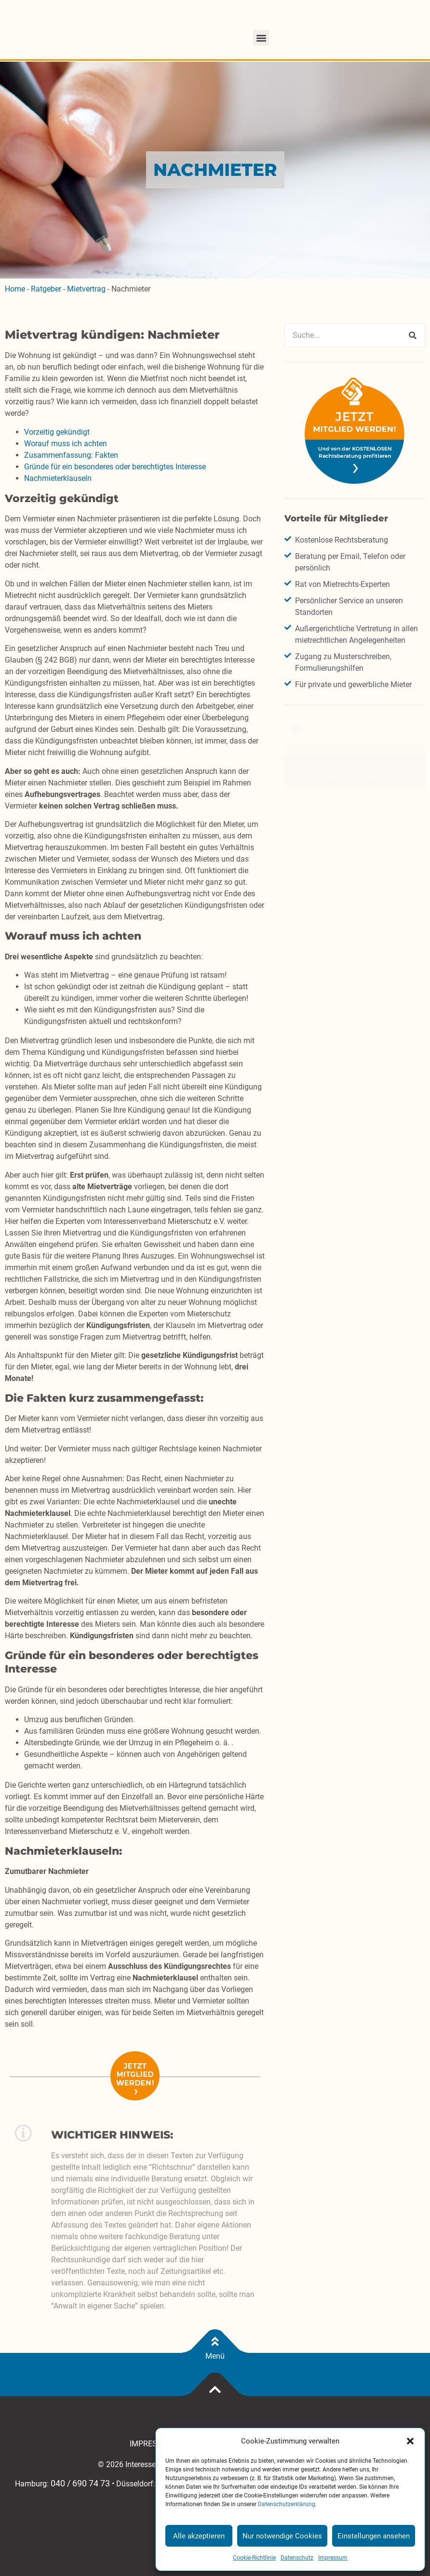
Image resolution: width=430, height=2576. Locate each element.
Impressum (333, 2557)
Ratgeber (46, 288)
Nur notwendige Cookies (282, 2536)
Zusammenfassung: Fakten (71, 455)
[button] (410, 2441)
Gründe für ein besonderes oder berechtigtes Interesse (115, 466)
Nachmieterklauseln (58, 478)
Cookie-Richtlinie (254, 2557)
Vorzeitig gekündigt (57, 432)
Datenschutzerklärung (286, 2504)
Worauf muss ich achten (65, 443)
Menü (215, 2356)
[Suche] (413, 335)
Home (15, 288)
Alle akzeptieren (199, 2536)
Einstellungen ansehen (373, 2536)
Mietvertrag (86, 288)
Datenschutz (297, 2557)
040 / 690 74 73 (80, 2483)
